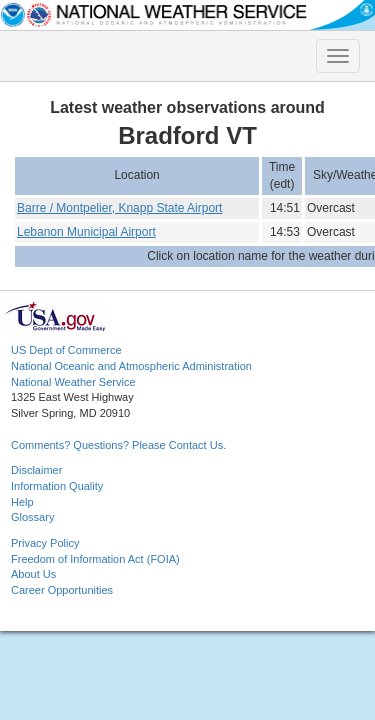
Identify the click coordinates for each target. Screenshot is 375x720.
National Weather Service (73, 382)
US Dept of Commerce (66, 350)
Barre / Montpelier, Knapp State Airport (119, 208)
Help (22, 502)
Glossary (32, 517)
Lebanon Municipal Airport (86, 232)
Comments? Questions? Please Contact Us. (118, 445)
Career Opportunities (62, 590)
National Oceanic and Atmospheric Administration (131, 366)
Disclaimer (36, 470)
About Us (33, 574)
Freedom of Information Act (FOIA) (95, 559)
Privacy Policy (45, 543)
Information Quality (57, 486)
